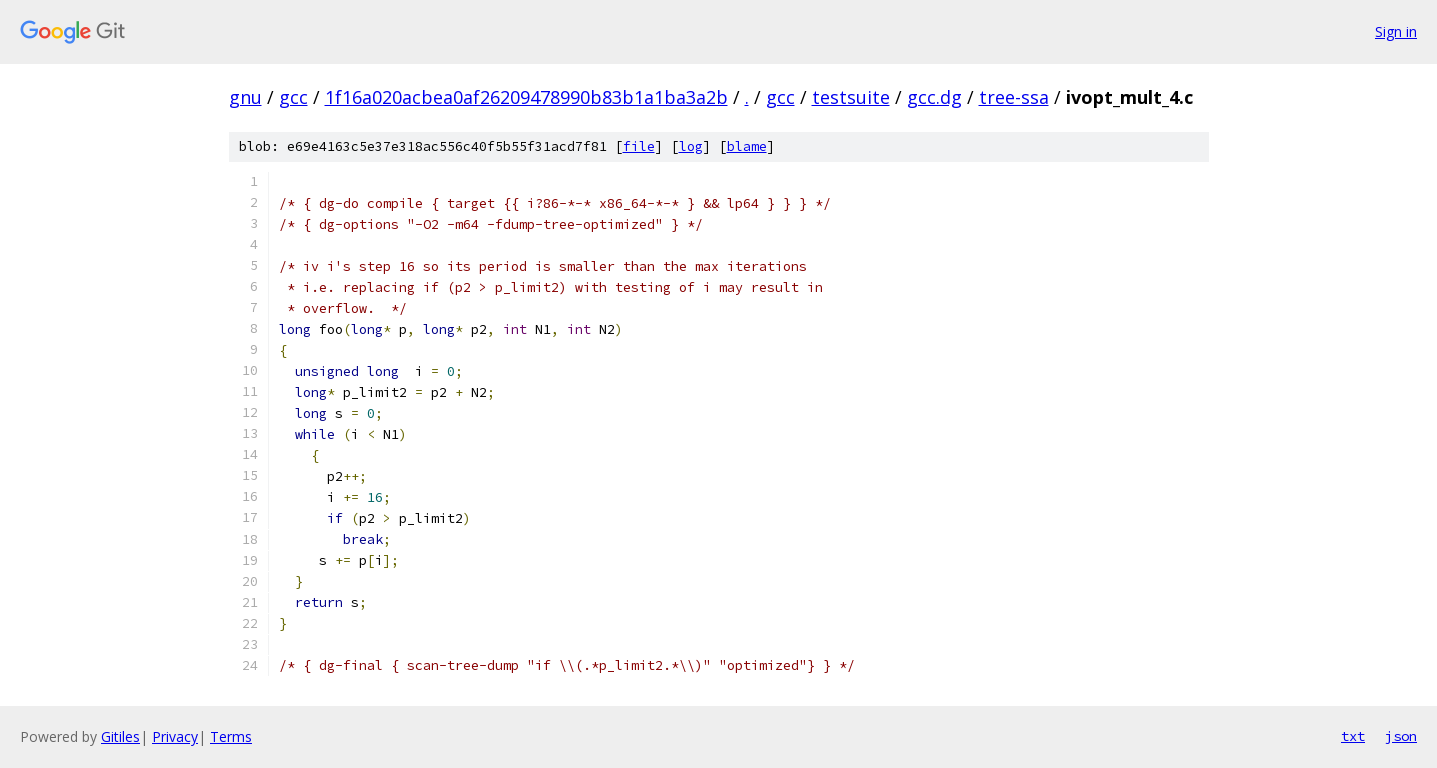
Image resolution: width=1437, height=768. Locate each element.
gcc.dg (934, 97)
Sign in (1396, 31)
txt (1353, 736)
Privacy (175, 736)
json (1401, 736)
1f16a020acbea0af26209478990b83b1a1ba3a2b (526, 97)
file (639, 146)
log (691, 146)
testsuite (851, 97)
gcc (293, 97)
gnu (245, 97)
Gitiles (120, 736)
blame (747, 146)
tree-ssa (1014, 97)
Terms (231, 736)
